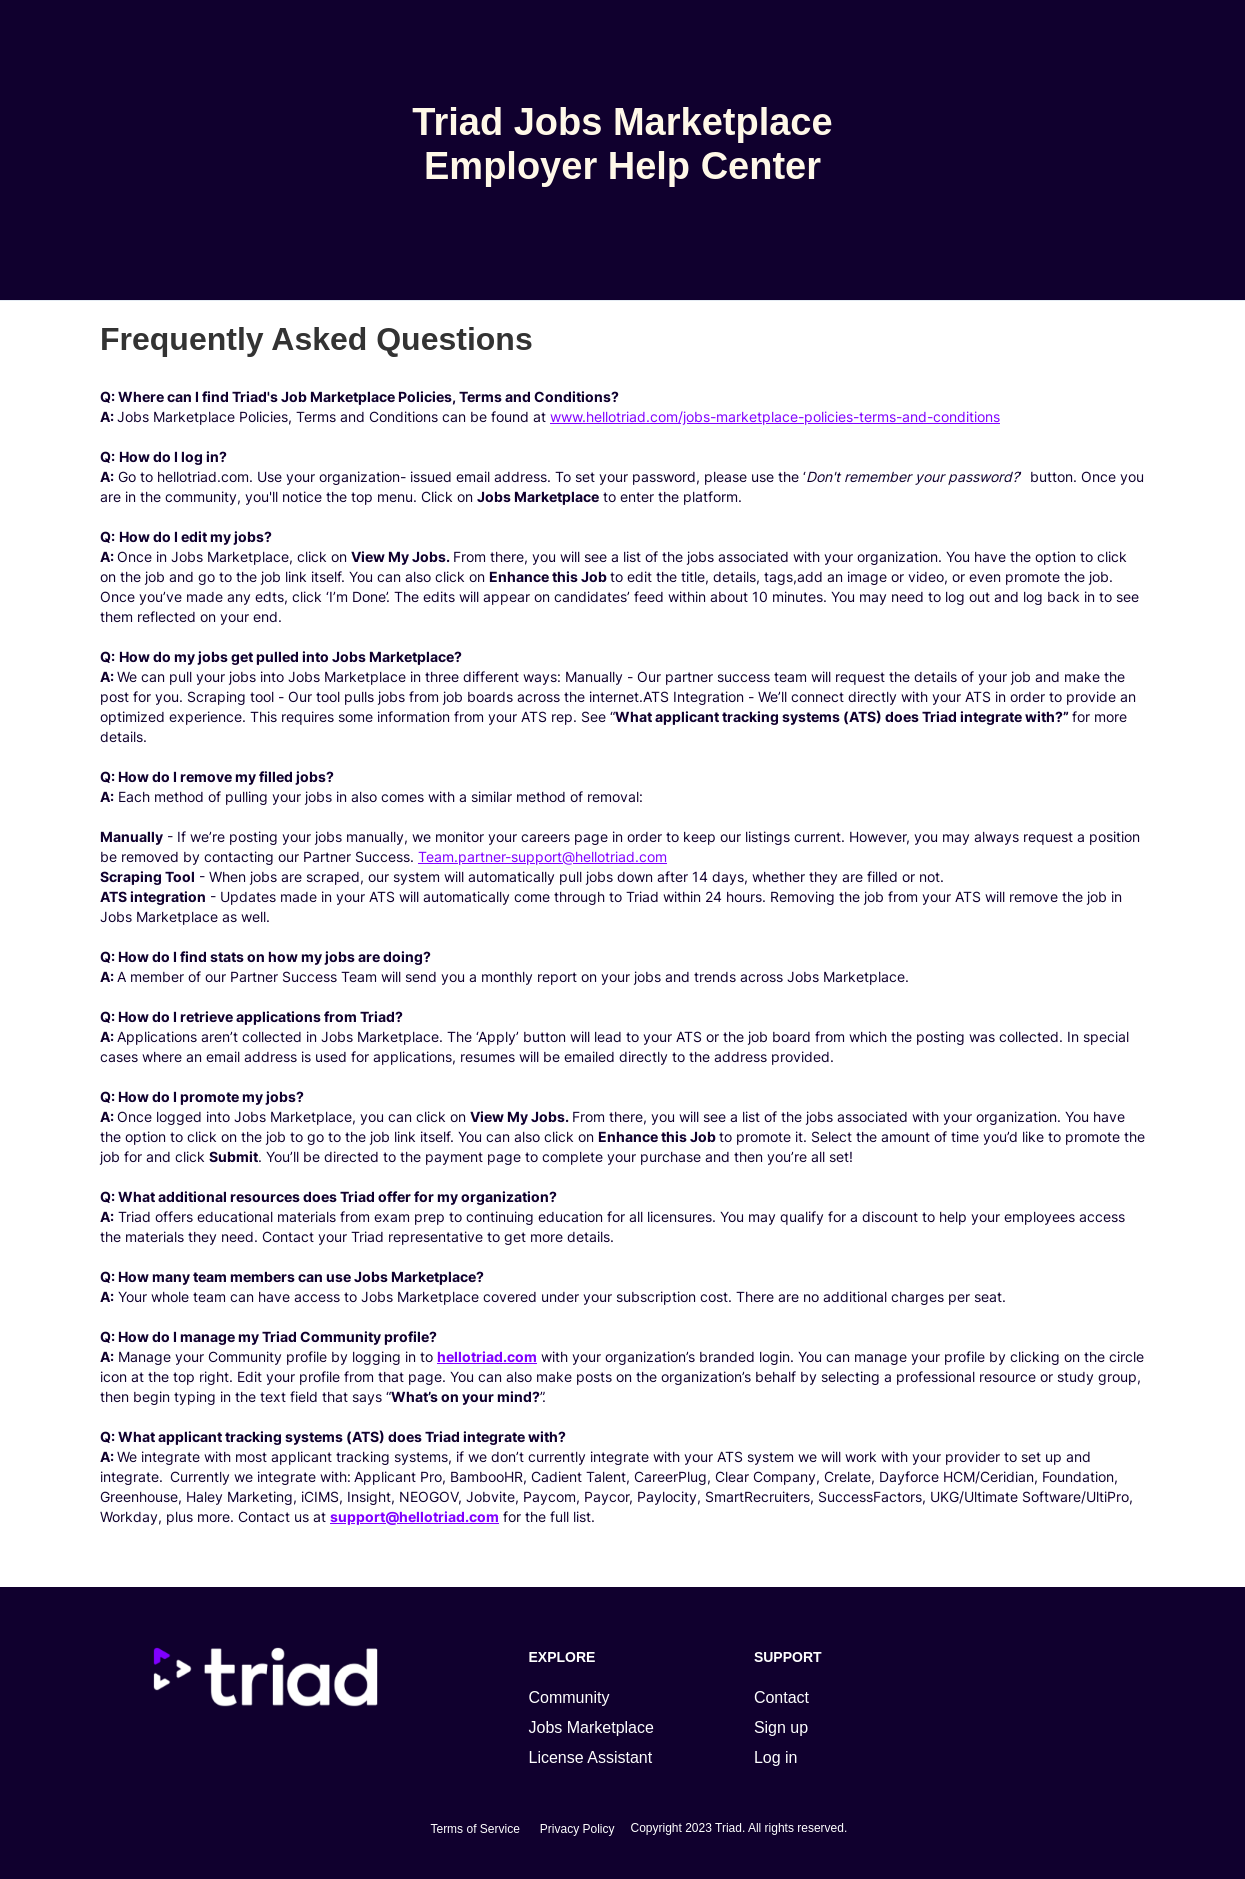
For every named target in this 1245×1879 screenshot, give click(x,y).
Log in (776, 1757)
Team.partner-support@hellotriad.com (542, 856)
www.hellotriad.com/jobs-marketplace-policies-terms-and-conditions (775, 416)
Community (569, 1697)
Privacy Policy (577, 1829)
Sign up (781, 1727)
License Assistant (591, 1757)
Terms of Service (474, 1829)
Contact (781, 1697)
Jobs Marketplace (591, 1727)
